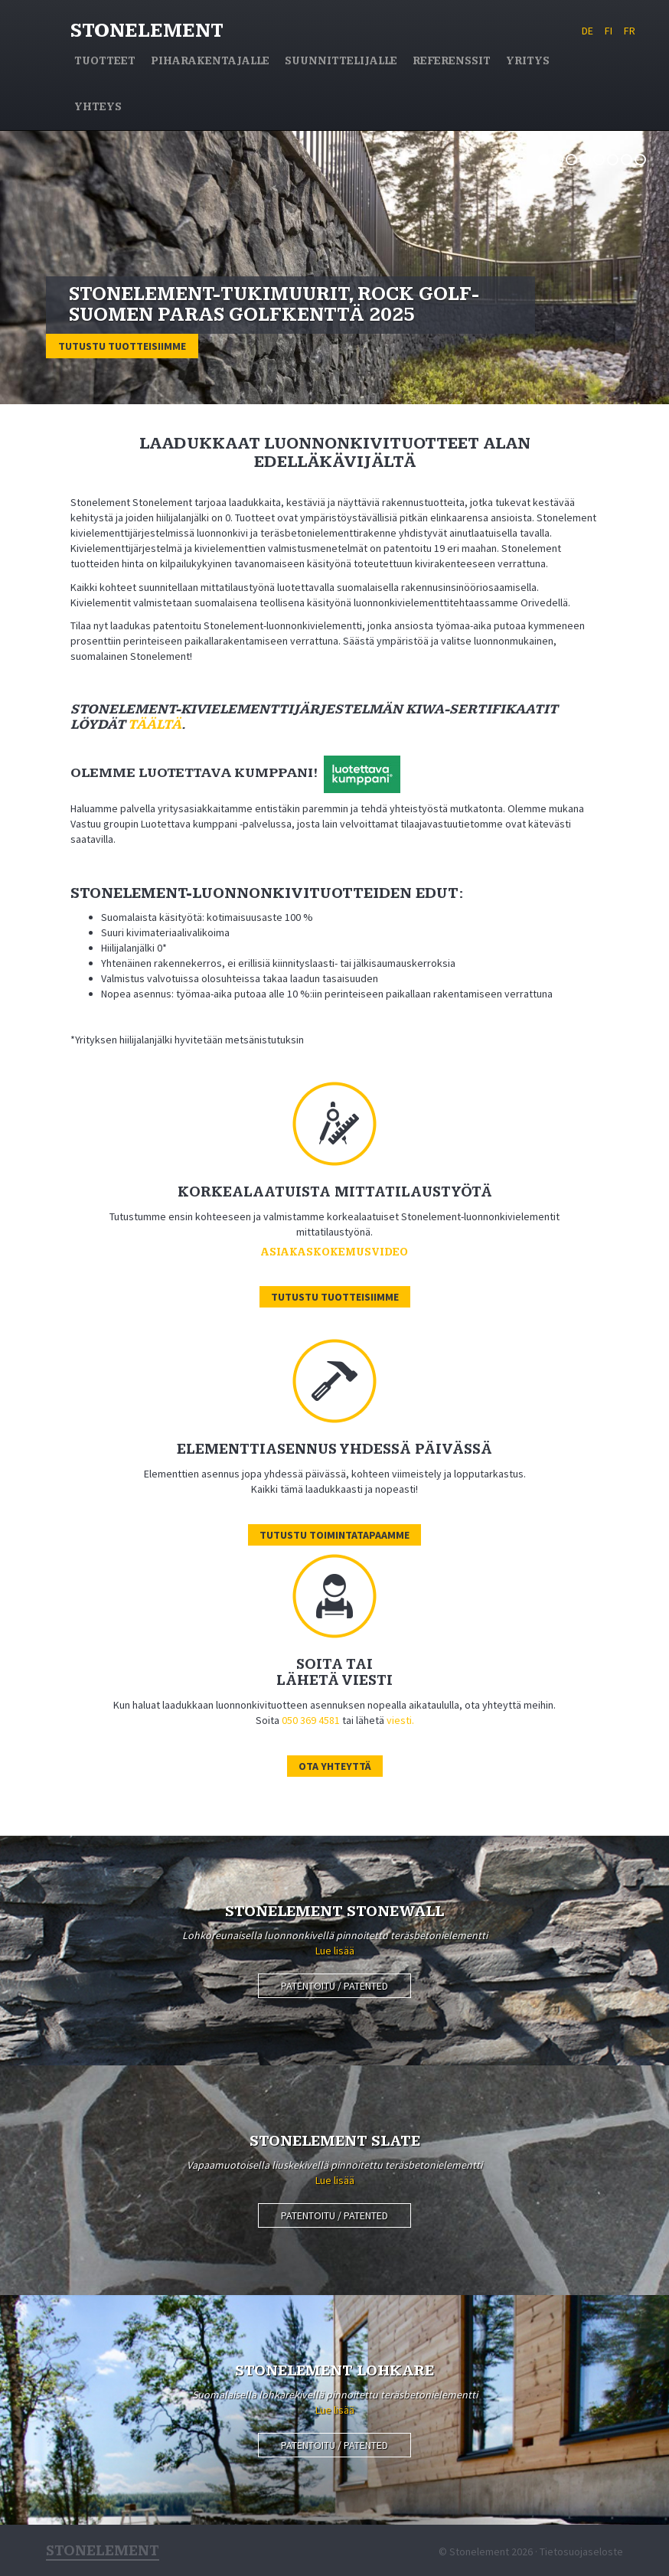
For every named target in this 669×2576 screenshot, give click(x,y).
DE (587, 31)
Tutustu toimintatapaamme (334, 1535)
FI (608, 31)
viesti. (400, 1720)
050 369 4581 (311, 1720)
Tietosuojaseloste (581, 2551)
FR (629, 31)
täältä (154, 725)
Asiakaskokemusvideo (334, 1252)
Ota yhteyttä (335, 1766)
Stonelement (147, 31)
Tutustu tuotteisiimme (122, 346)
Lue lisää (334, 1950)
